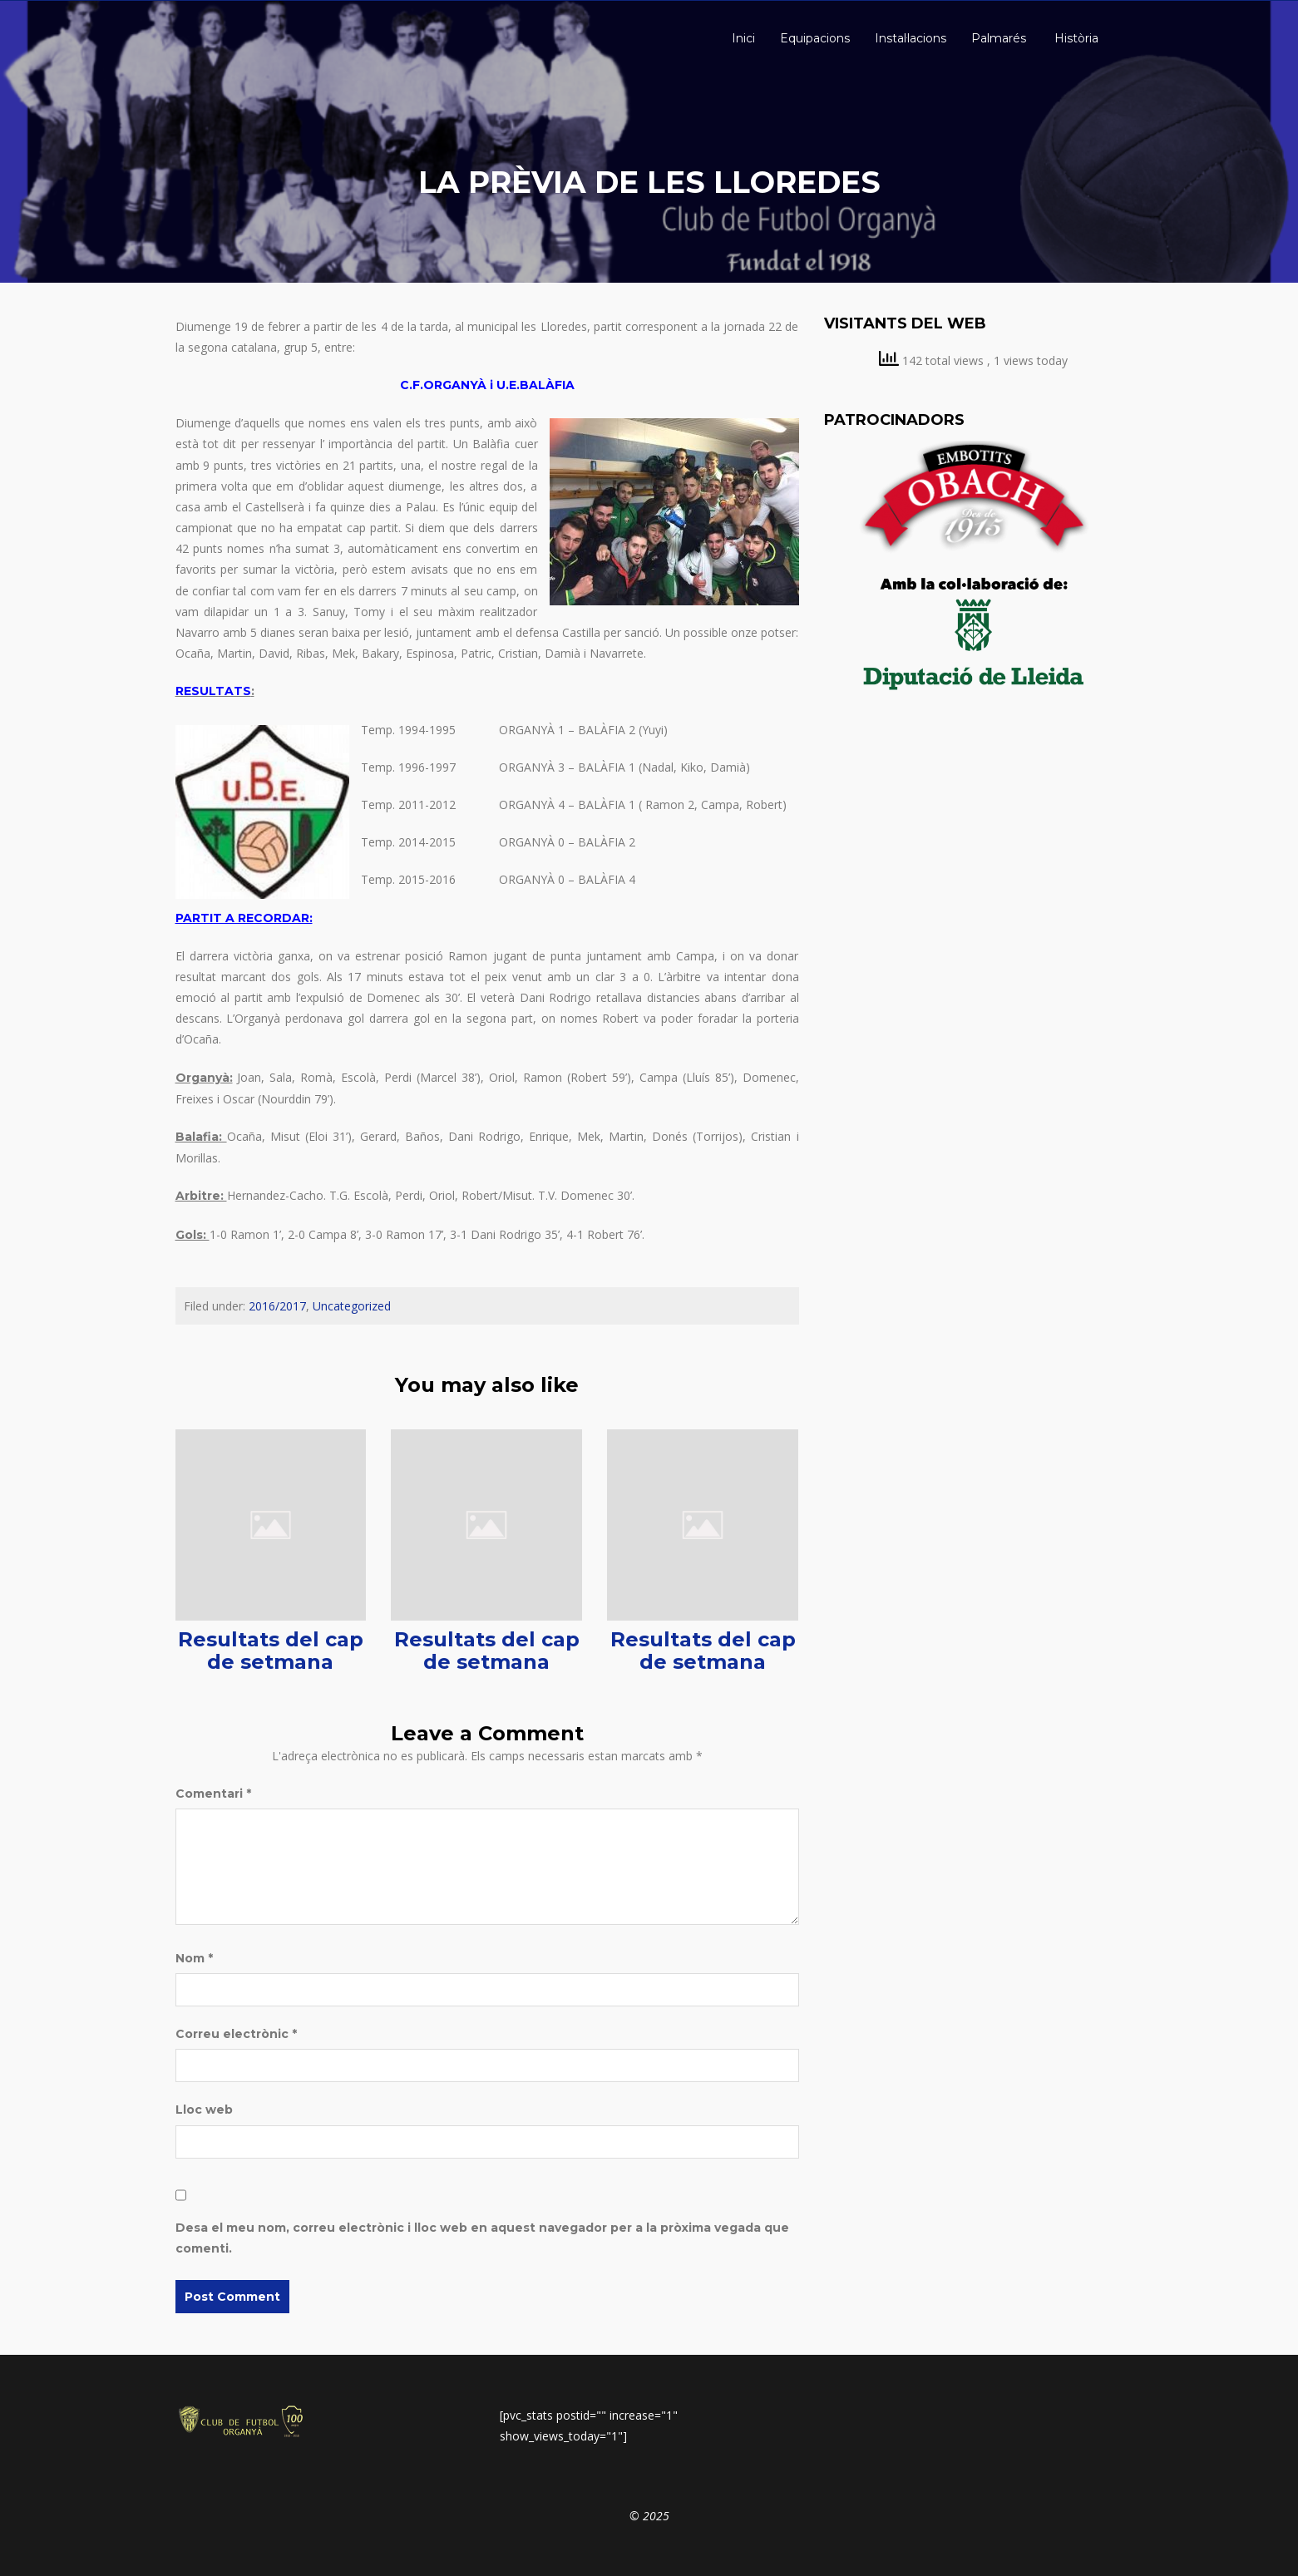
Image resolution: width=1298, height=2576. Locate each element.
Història (1074, 38)
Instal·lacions (910, 38)
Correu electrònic (236, 2033)
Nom (194, 1958)
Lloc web (204, 2109)
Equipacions (815, 38)
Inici (741, 38)
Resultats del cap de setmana (270, 1650)
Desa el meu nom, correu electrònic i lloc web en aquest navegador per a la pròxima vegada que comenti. (482, 2238)
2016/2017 (277, 1306)
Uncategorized (352, 1306)
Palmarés (998, 38)
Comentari (213, 1793)
